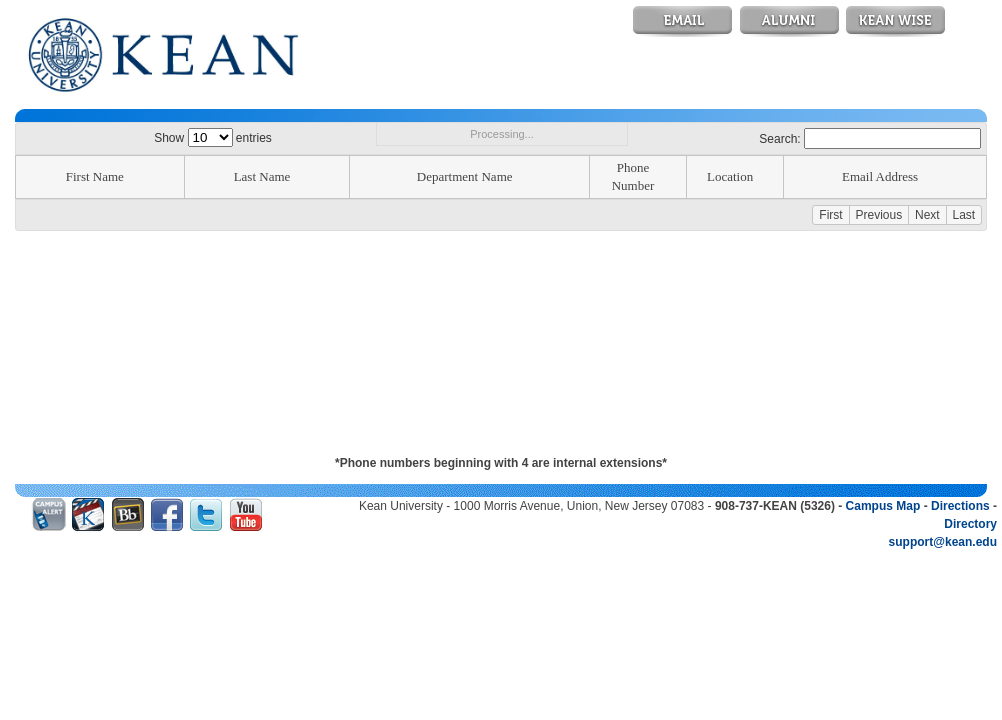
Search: (870, 139)
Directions (960, 506)
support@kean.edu (943, 542)
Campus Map (883, 506)
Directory (970, 524)
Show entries (213, 138)
